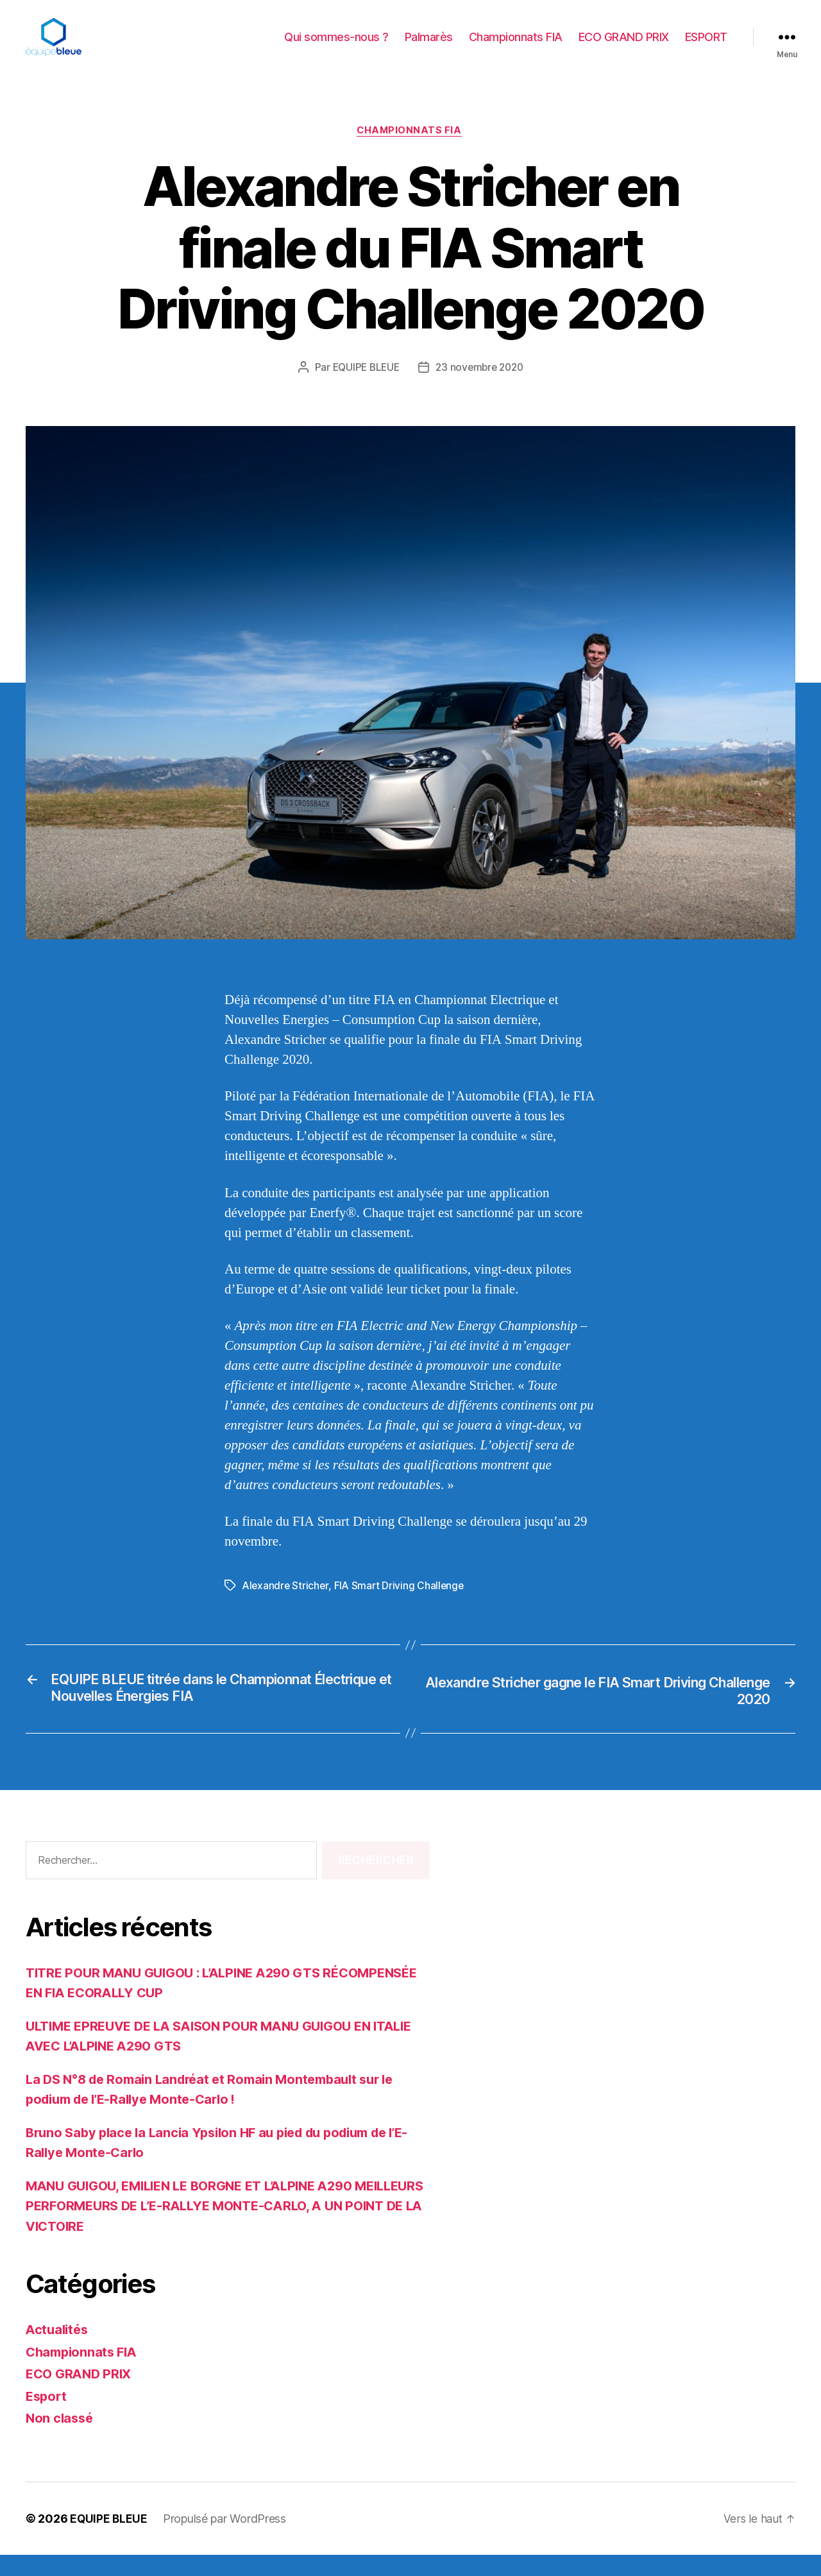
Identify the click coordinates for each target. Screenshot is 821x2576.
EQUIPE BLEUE (363, 388)
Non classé (61, 2440)
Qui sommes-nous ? (336, 46)
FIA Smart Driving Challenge (402, 1606)
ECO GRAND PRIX (624, 46)
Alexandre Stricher (286, 1606)
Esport (47, 2417)
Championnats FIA (516, 46)
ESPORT (706, 46)
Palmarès (429, 46)
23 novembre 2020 (482, 388)
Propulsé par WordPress (225, 2539)
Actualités (58, 2351)
